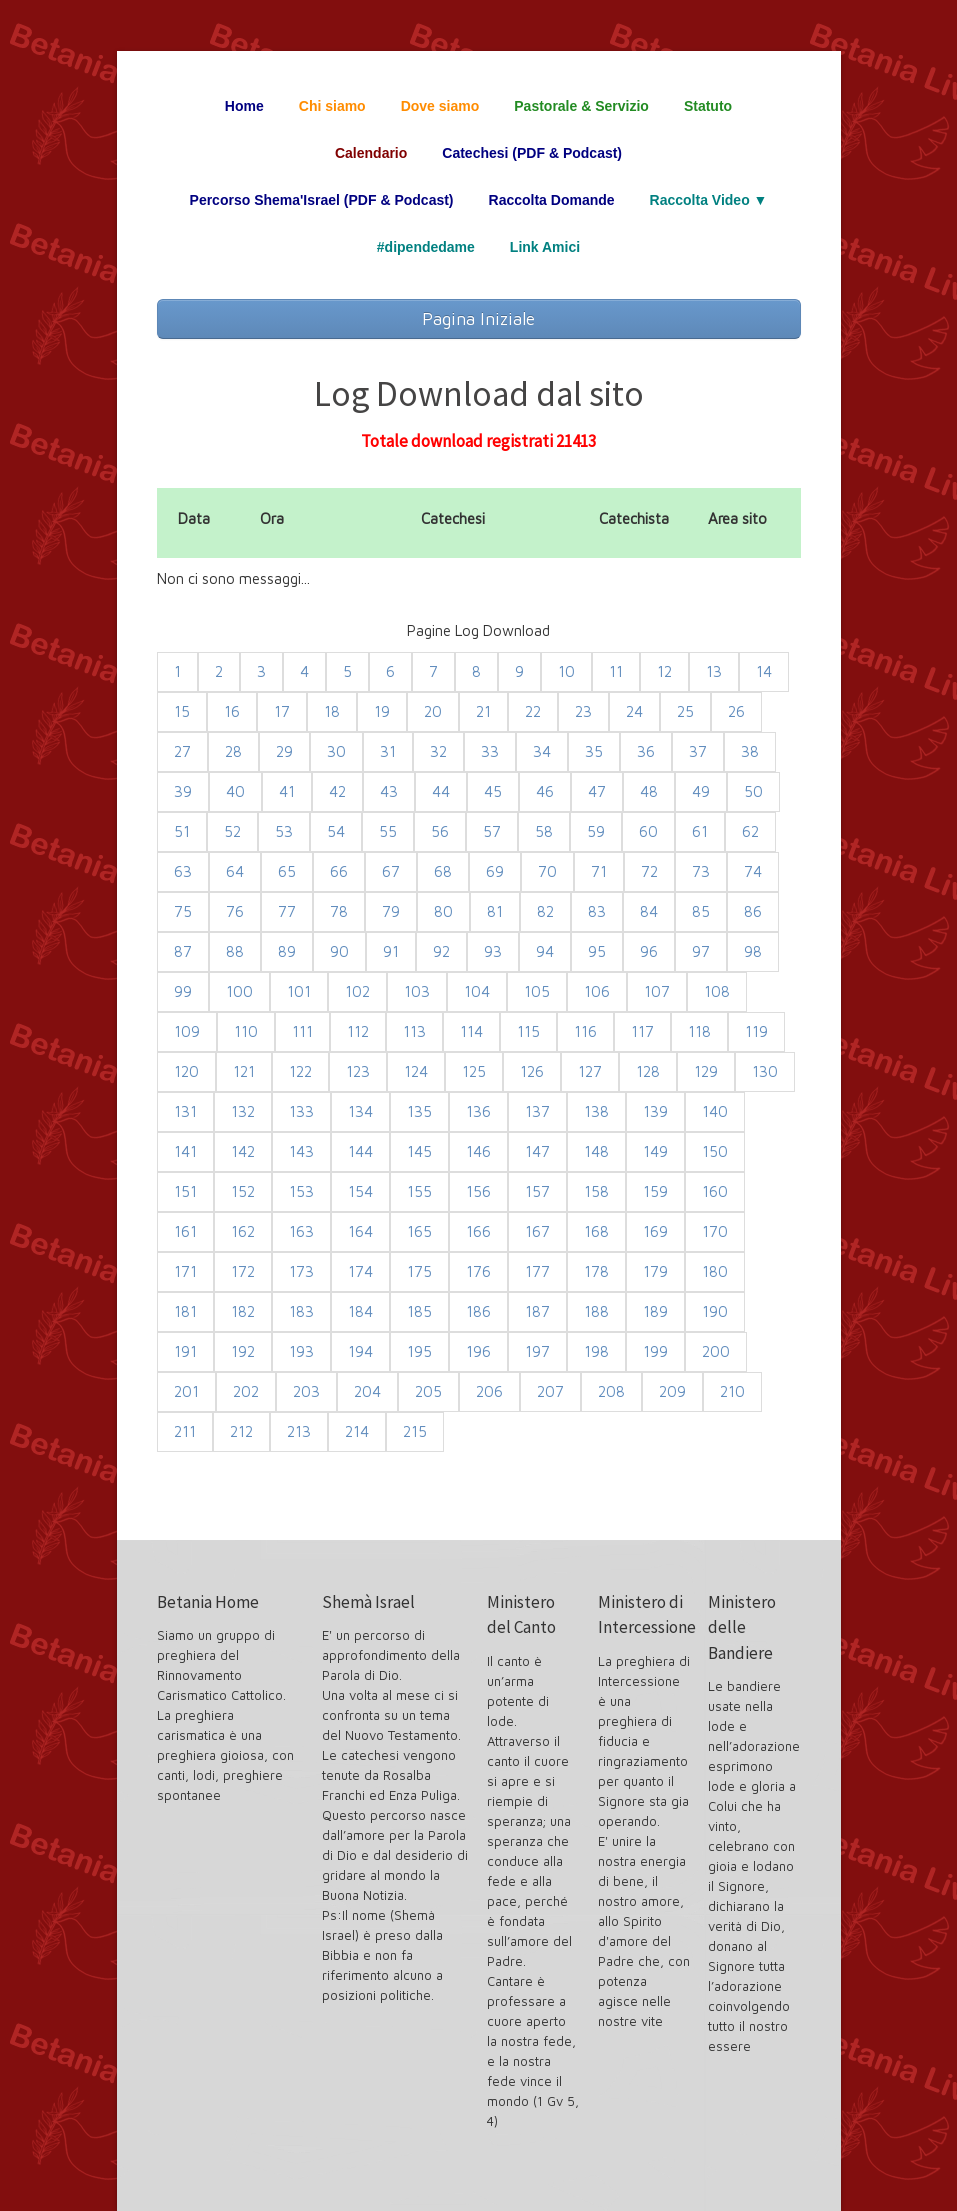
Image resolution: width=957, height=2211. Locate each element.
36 (646, 751)
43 (389, 791)
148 (596, 1151)
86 (753, 911)
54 (336, 831)
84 (649, 911)
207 (550, 1391)
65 (287, 871)
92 (441, 951)
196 (478, 1351)
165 (419, 1231)
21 (483, 711)
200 (716, 1351)
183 (301, 1311)
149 (655, 1151)
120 (186, 1071)
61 (700, 831)
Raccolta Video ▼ (709, 200)
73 (701, 871)
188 (596, 1311)
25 (685, 711)
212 (241, 1431)
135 (419, 1111)
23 (583, 711)
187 (537, 1311)
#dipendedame (426, 247)
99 (183, 991)
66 (339, 871)
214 (357, 1431)
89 (287, 951)
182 (243, 1311)
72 (649, 871)
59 (596, 831)
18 (332, 711)
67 (391, 871)
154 (360, 1191)
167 (537, 1231)
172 (243, 1271)
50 (753, 791)
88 (235, 951)
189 (655, 1311)
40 (235, 791)
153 (301, 1191)
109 (187, 1031)
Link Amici (545, 247)
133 (301, 1111)
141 (185, 1151)
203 (306, 1391)
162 (243, 1231)
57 (492, 831)
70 (547, 871)
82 (545, 911)
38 (750, 751)
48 (649, 791)
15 (182, 711)
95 (597, 951)
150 (715, 1151)
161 (185, 1231)
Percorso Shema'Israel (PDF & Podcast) (322, 200)
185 (419, 1311)
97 (701, 951)
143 (301, 1151)
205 (428, 1391)
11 (616, 671)
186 (478, 1311)
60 (648, 831)
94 (545, 951)
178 (596, 1271)
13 (714, 671)
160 (715, 1191)
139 (655, 1111)
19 (382, 711)
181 (185, 1311)
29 (284, 751)
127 (590, 1071)
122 (300, 1071)
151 (185, 1191)
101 (299, 991)
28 (233, 751)
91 (391, 951)
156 (478, 1191)
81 (495, 911)
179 (655, 1271)
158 (596, 1191)
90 (339, 951)
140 (715, 1111)
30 (336, 751)
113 (414, 1031)
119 (756, 1031)
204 (367, 1391)
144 (360, 1151)
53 (284, 831)
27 (182, 751)
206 (489, 1391)
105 (537, 991)
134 (360, 1111)
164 (360, 1231)
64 (235, 871)
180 (715, 1271)
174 (360, 1271)
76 (235, 911)
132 (243, 1111)
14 (764, 671)
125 (474, 1071)
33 (490, 751)
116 (585, 1031)
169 (655, 1231)
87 (183, 951)
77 (287, 911)
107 (657, 991)
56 (440, 831)
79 (391, 911)
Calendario (371, 153)
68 (443, 871)
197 (537, 1351)
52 (232, 831)
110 (246, 1031)
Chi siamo (332, 106)
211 (185, 1431)
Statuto (708, 106)
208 (611, 1391)
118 (699, 1031)
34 (542, 751)
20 (433, 711)
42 (337, 791)
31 (388, 751)
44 (441, 791)
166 (478, 1231)
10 (566, 671)
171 (185, 1271)
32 (438, 751)
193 (301, 1351)
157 (537, 1191)
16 (232, 711)
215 (415, 1431)
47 (597, 791)
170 (715, 1231)
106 (597, 991)
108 (717, 991)
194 (360, 1351)
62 (750, 831)
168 (596, 1231)
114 (471, 1031)
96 (649, 951)
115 (528, 1031)
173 (301, 1271)
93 (493, 951)
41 (287, 791)
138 (596, 1111)
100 (239, 991)
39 (183, 791)
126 (532, 1071)
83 (597, 911)
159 (655, 1191)
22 (533, 711)
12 (664, 671)
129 (706, 1071)
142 (243, 1151)
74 (753, 871)
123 (358, 1071)
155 (419, 1191)
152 (243, 1191)
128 (648, 1071)
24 (634, 711)
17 (282, 711)
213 (299, 1431)
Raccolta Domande (552, 200)
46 (545, 791)
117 (642, 1031)
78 (339, 911)
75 (183, 911)
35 (594, 751)
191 (185, 1351)
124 (416, 1071)
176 (478, 1271)
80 (443, 911)
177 (537, 1271)
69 (495, 871)
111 (302, 1031)
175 (419, 1271)
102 (357, 991)
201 (186, 1391)
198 (596, 1351)
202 (246, 1391)
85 (701, 911)
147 (537, 1151)
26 (736, 711)
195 (419, 1351)
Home (244, 106)
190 (715, 1311)
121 (244, 1071)
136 (478, 1111)
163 (301, 1231)
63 (183, 871)
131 (185, 1111)
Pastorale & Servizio (581, 106)
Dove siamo (440, 106)
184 (360, 1311)
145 (419, 1151)
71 (599, 871)
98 (753, 951)
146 (478, 1151)
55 (388, 831)
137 (537, 1111)
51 (182, 831)
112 (358, 1031)
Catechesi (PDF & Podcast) (532, 153)
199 (655, 1351)
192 (243, 1351)
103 (417, 991)
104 (477, 991)
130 (765, 1071)
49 (701, 791)
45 (493, 791)
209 (672, 1391)
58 (544, 831)
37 (698, 751)
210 (732, 1391)
